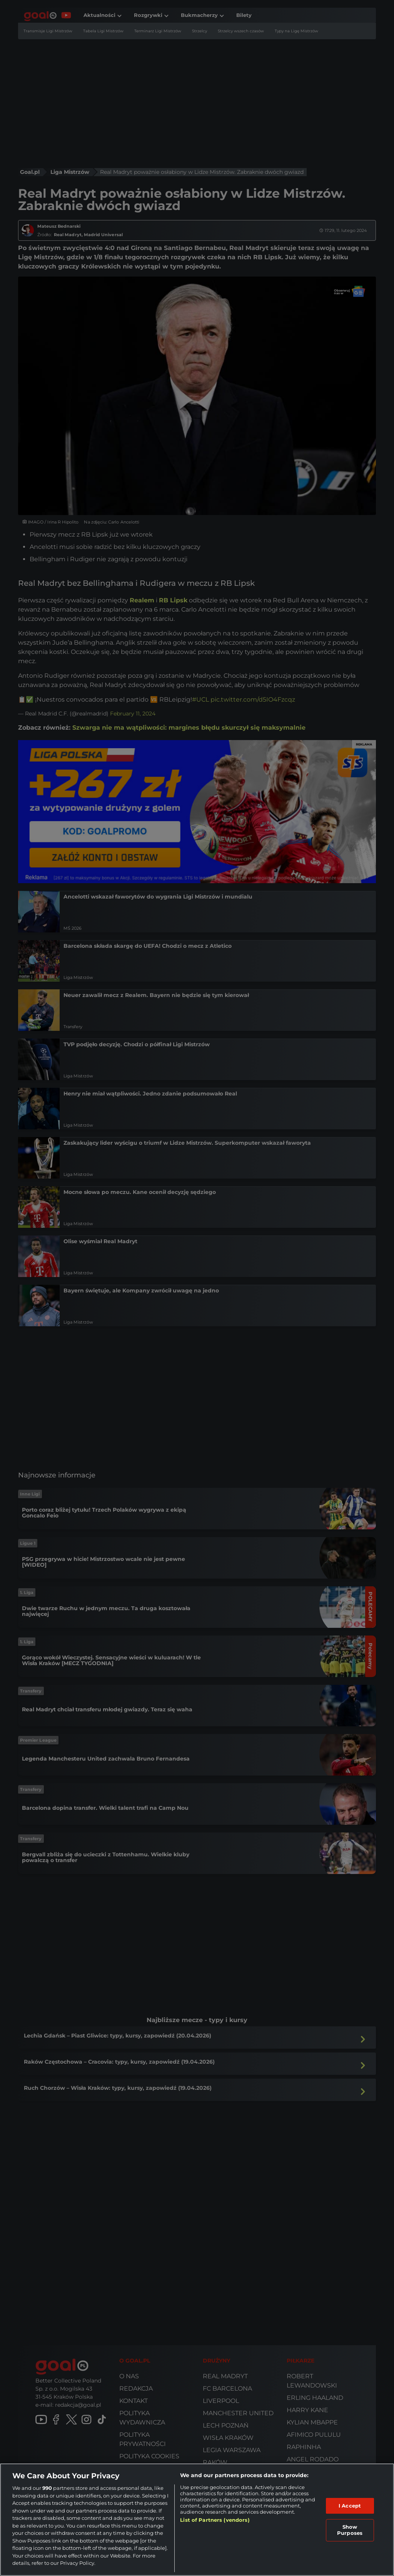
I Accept (350, 2506)
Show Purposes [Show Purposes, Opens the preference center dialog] (349, 2530)
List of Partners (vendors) (214, 2520)
